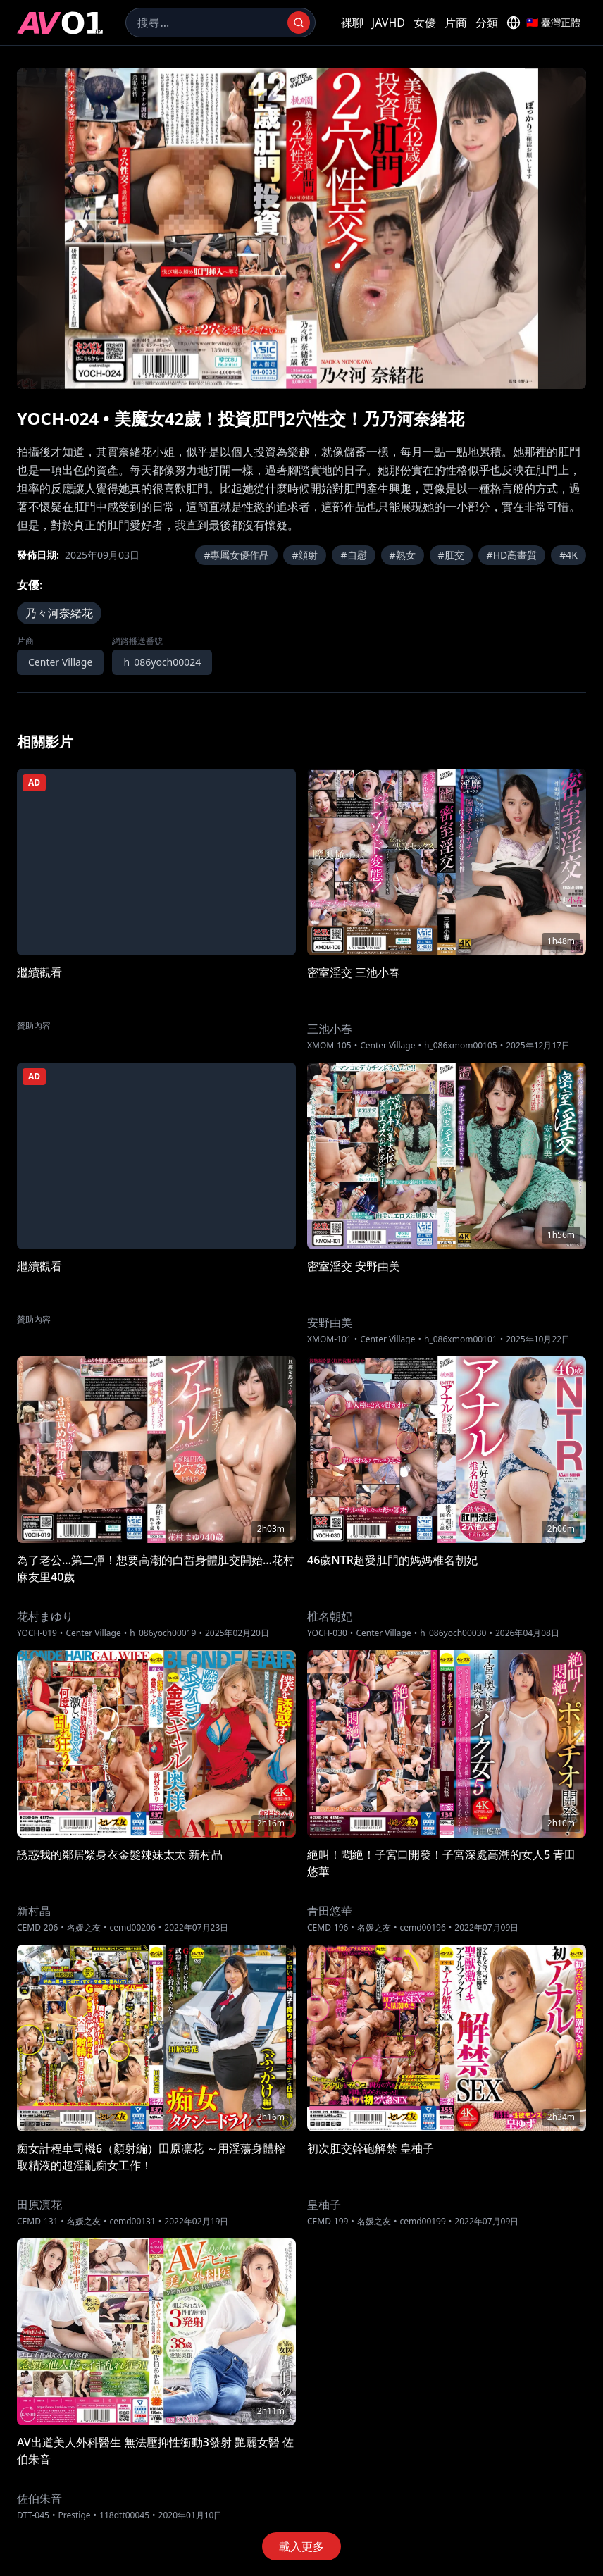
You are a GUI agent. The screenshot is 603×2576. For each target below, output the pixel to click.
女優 (425, 22)
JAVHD (388, 22)
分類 (486, 22)
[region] (301, 228)
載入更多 (301, 2546)
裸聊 (352, 22)
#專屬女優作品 (236, 555)
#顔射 (305, 555)
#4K (568, 555)
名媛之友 (84, 1927)
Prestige (74, 2515)
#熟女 (403, 555)
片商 (456, 22)
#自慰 (353, 555)
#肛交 (451, 555)
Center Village (60, 662)
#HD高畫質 (512, 555)
